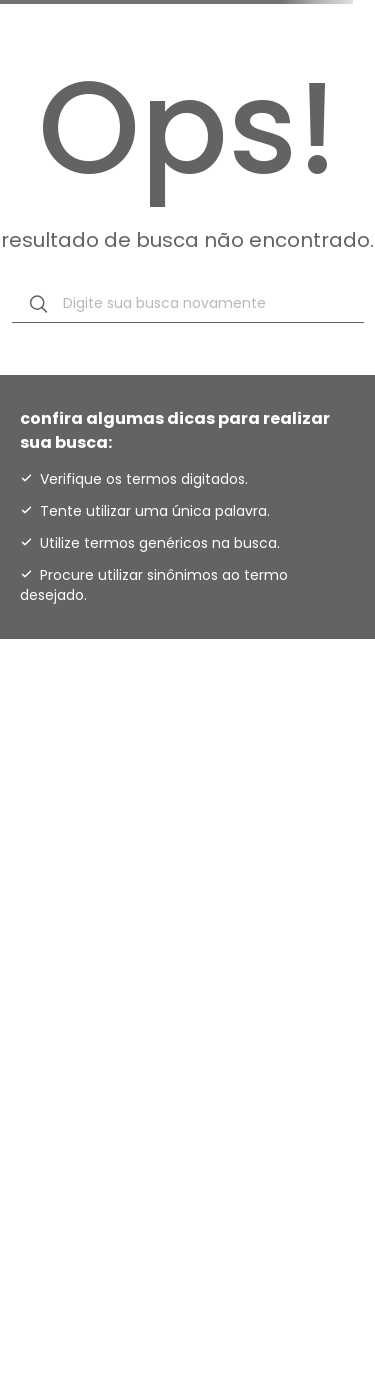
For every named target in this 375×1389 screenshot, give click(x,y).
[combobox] (188, 304)
